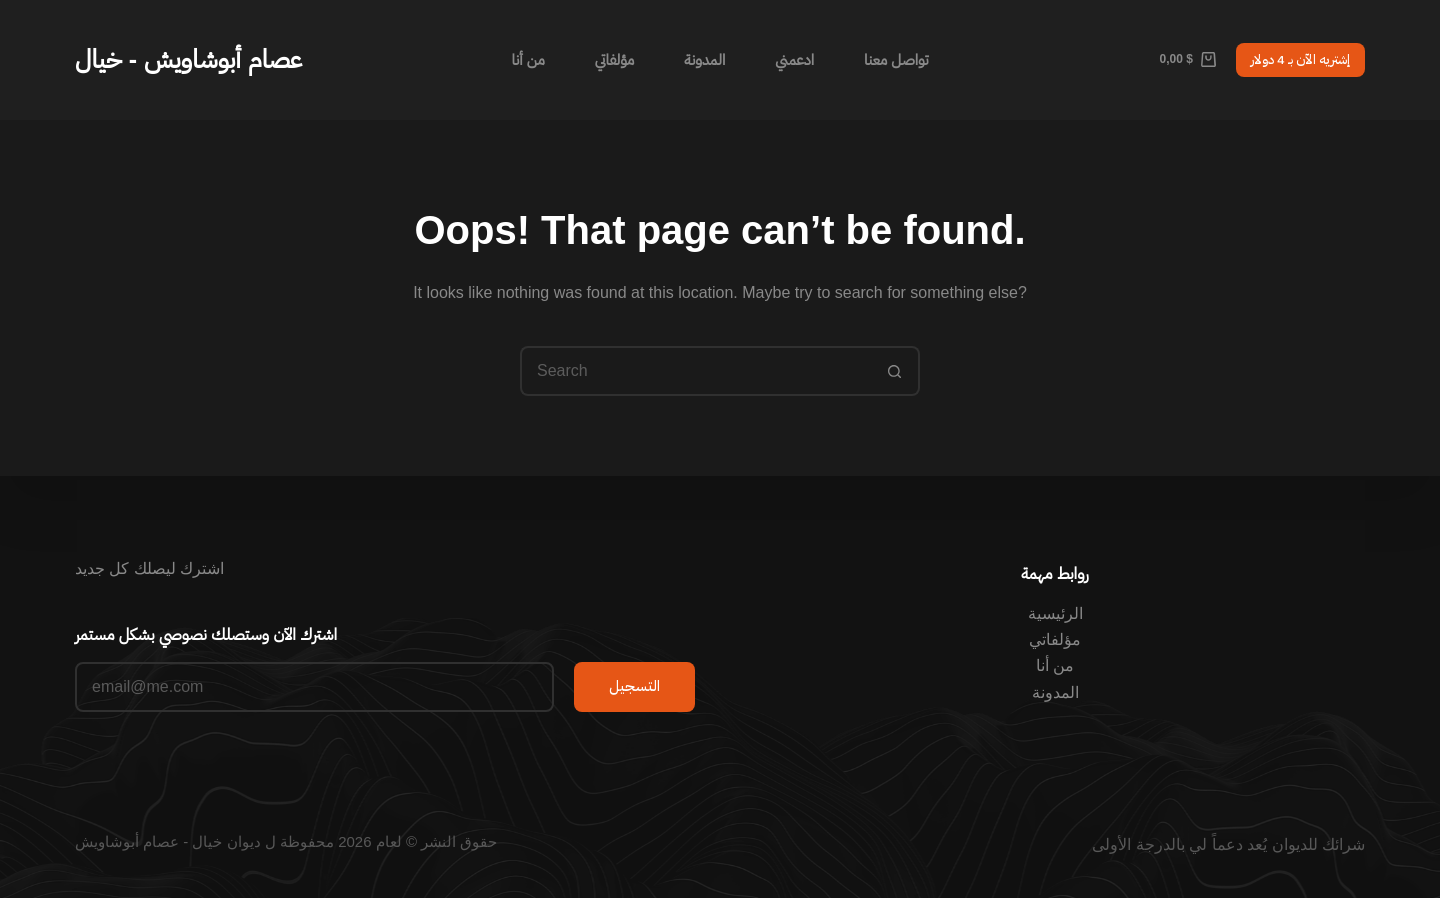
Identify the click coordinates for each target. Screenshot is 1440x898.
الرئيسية (1055, 613)
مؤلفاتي (615, 59)
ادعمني (794, 59)
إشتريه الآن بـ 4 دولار (1300, 59)
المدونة (704, 59)
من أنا (527, 59)
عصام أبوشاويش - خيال (188, 59)
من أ (1059, 665)
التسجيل (634, 686)
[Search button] (895, 371)
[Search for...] (695, 371)
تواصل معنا (896, 59)
